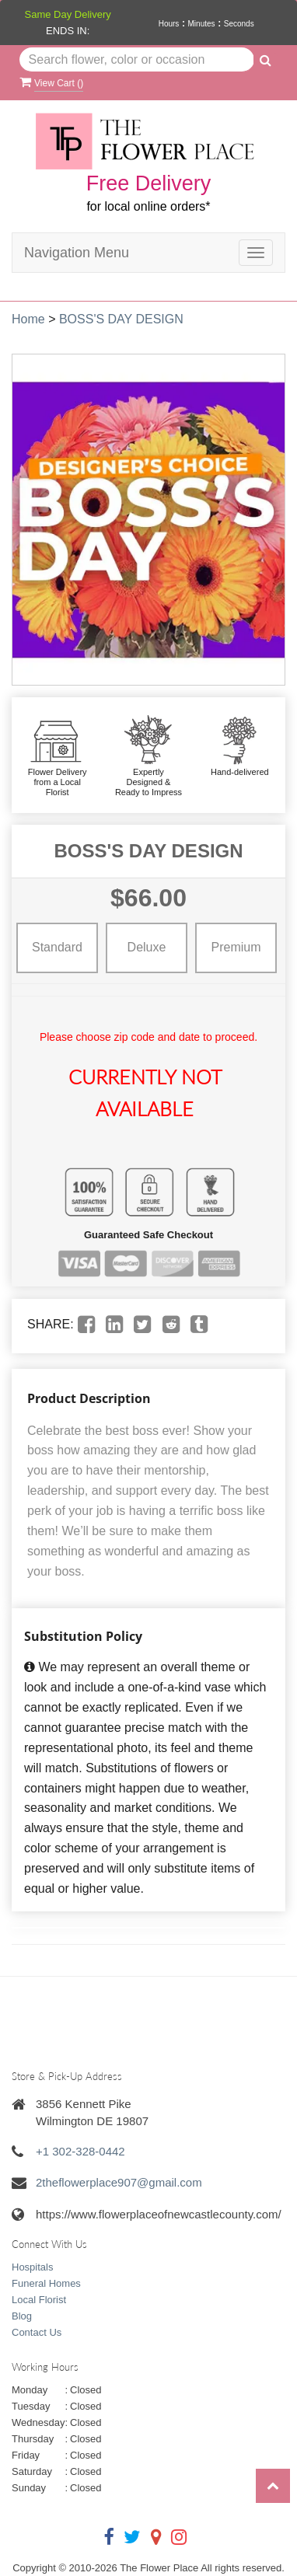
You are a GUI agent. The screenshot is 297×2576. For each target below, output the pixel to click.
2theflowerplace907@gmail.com (119, 2182)
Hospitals (32, 2267)
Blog (22, 2316)
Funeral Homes (46, 2283)
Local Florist (39, 2299)
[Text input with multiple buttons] (137, 59)
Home (28, 319)
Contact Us (36, 2332)
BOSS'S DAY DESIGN (121, 319)
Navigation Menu (76, 252)
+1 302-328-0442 (80, 2151)
